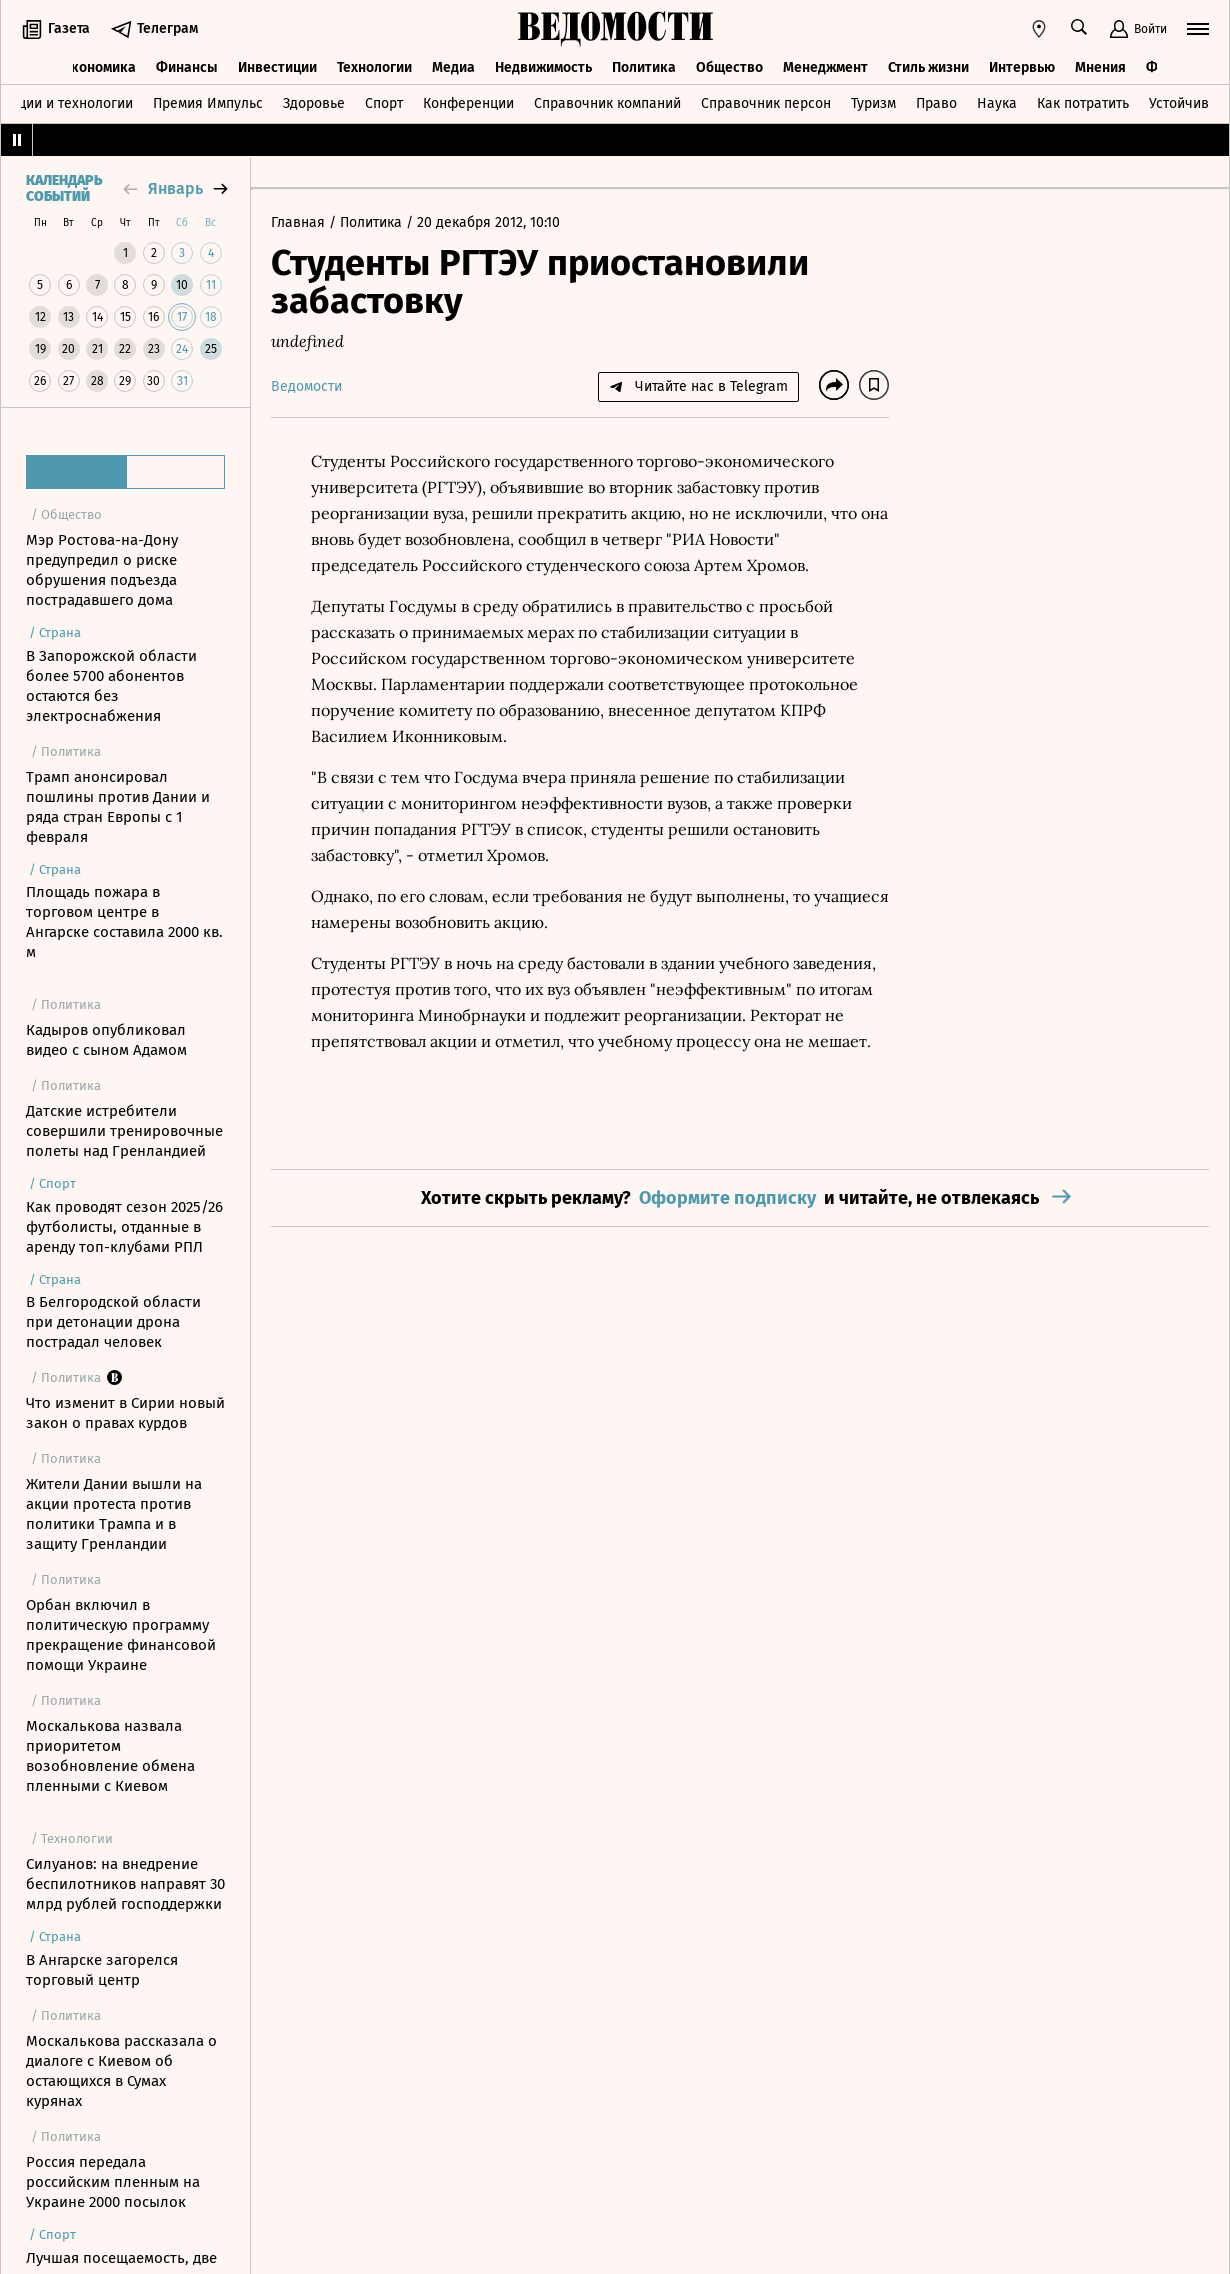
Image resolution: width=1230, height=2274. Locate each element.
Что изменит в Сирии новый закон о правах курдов (125, 1413)
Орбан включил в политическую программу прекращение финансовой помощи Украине (121, 1635)
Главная (300, 222)
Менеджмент (825, 67)
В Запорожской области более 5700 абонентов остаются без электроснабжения (111, 686)
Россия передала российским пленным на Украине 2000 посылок (113, 2182)
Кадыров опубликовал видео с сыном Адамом (106, 1040)
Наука (997, 103)
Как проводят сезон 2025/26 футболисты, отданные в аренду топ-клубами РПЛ (124, 1227)
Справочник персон (766, 103)
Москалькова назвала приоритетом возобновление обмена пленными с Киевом (110, 1756)
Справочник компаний (607, 103)
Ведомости (306, 386)
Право (936, 103)
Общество (729, 67)
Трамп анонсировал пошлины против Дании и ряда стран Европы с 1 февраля (118, 807)
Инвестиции (277, 67)
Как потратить (1083, 103)
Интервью (1022, 67)
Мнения (1100, 67)
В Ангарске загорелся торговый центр (102, 1970)
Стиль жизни (928, 67)
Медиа (453, 67)
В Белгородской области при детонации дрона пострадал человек (113, 1322)
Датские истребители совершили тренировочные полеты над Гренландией (124, 1131)
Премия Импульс (208, 103)
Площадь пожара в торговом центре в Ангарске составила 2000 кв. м (124, 922)
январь (175, 188)
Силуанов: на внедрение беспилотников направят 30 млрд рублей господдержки (125, 1884)
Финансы (187, 67)
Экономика (99, 67)
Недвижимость (543, 67)
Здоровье (314, 103)
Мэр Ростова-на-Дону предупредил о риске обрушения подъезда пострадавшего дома (102, 570)
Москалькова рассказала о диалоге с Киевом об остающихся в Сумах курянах (121, 2071)
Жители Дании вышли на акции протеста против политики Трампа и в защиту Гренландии (114, 1514)
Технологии (374, 67)
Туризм (873, 103)
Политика (644, 67)
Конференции (468, 103)
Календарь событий (64, 189)
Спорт (384, 103)
